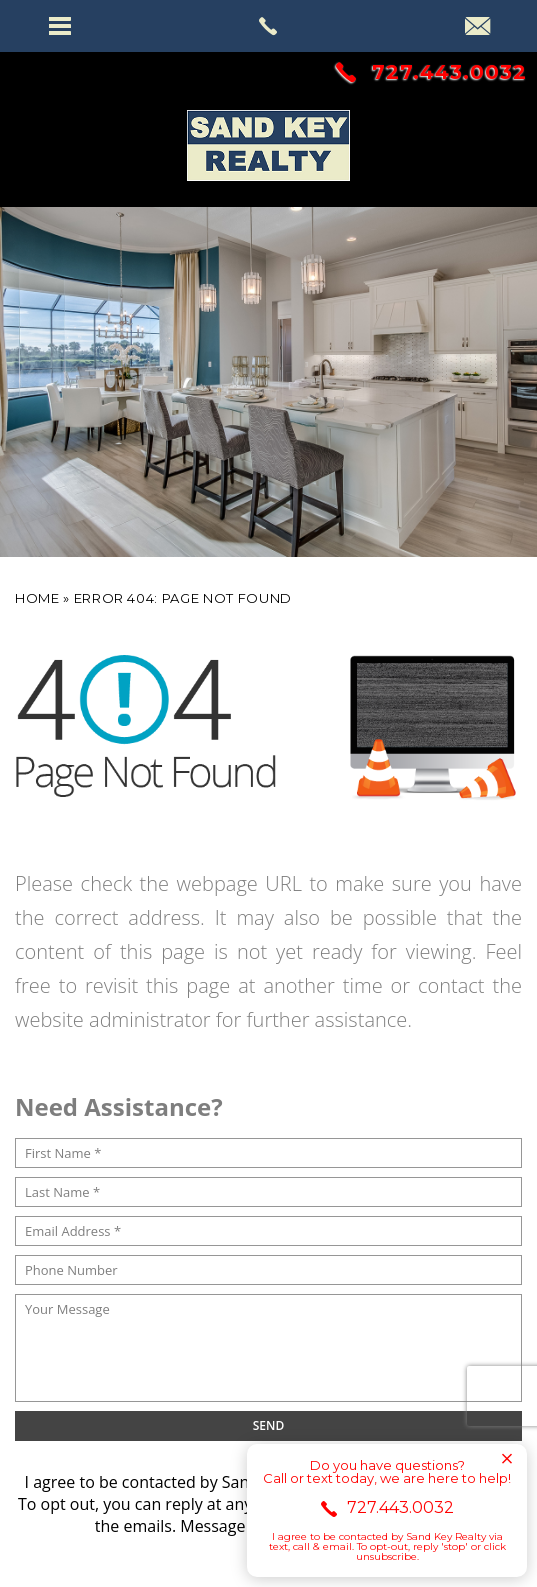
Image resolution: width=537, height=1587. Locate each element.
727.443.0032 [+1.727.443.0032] (431, 72)
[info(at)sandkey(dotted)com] (477, 28)
